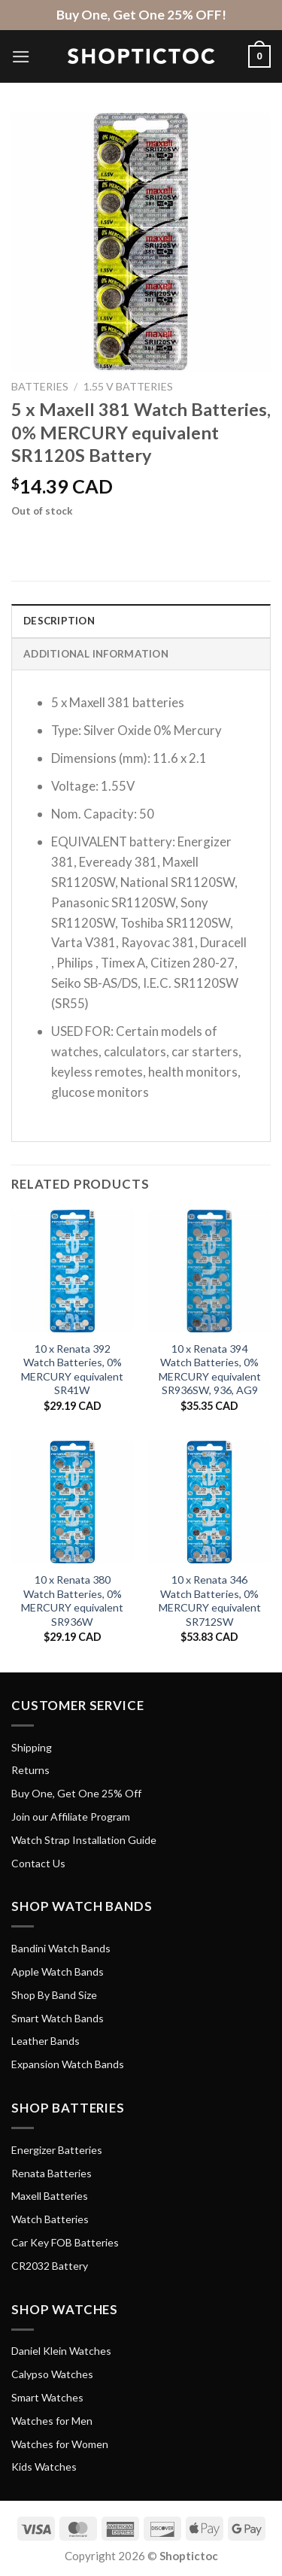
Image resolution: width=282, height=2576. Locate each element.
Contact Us (38, 1863)
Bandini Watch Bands (61, 1948)
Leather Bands (45, 2040)
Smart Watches (47, 2397)
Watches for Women (59, 2444)
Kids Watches (44, 2466)
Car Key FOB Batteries (65, 2242)
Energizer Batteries (56, 2149)
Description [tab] (59, 621)
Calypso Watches (52, 2374)
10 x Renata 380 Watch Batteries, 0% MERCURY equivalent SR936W (72, 1600)
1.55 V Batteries (128, 386)
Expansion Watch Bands (67, 2064)
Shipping (31, 1747)
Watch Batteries (50, 2219)
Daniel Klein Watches (61, 2350)
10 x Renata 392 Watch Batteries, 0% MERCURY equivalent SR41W (72, 1369)
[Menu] (21, 57)
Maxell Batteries (49, 2195)
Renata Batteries (51, 2173)
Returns (30, 1769)
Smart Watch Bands (57, 2018)
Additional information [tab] (95, 654)
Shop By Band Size (54, 1994)
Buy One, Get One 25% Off (76, 1793)
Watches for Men (51, 2420)
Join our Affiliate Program (70, 1816)
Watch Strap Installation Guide (83, 1839)
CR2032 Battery (49, 2265)
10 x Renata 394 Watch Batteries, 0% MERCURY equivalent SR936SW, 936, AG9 (210, 1369)
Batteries (39, 386)
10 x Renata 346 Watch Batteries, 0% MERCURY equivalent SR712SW (210, 1600)
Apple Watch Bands (57, 1971)
